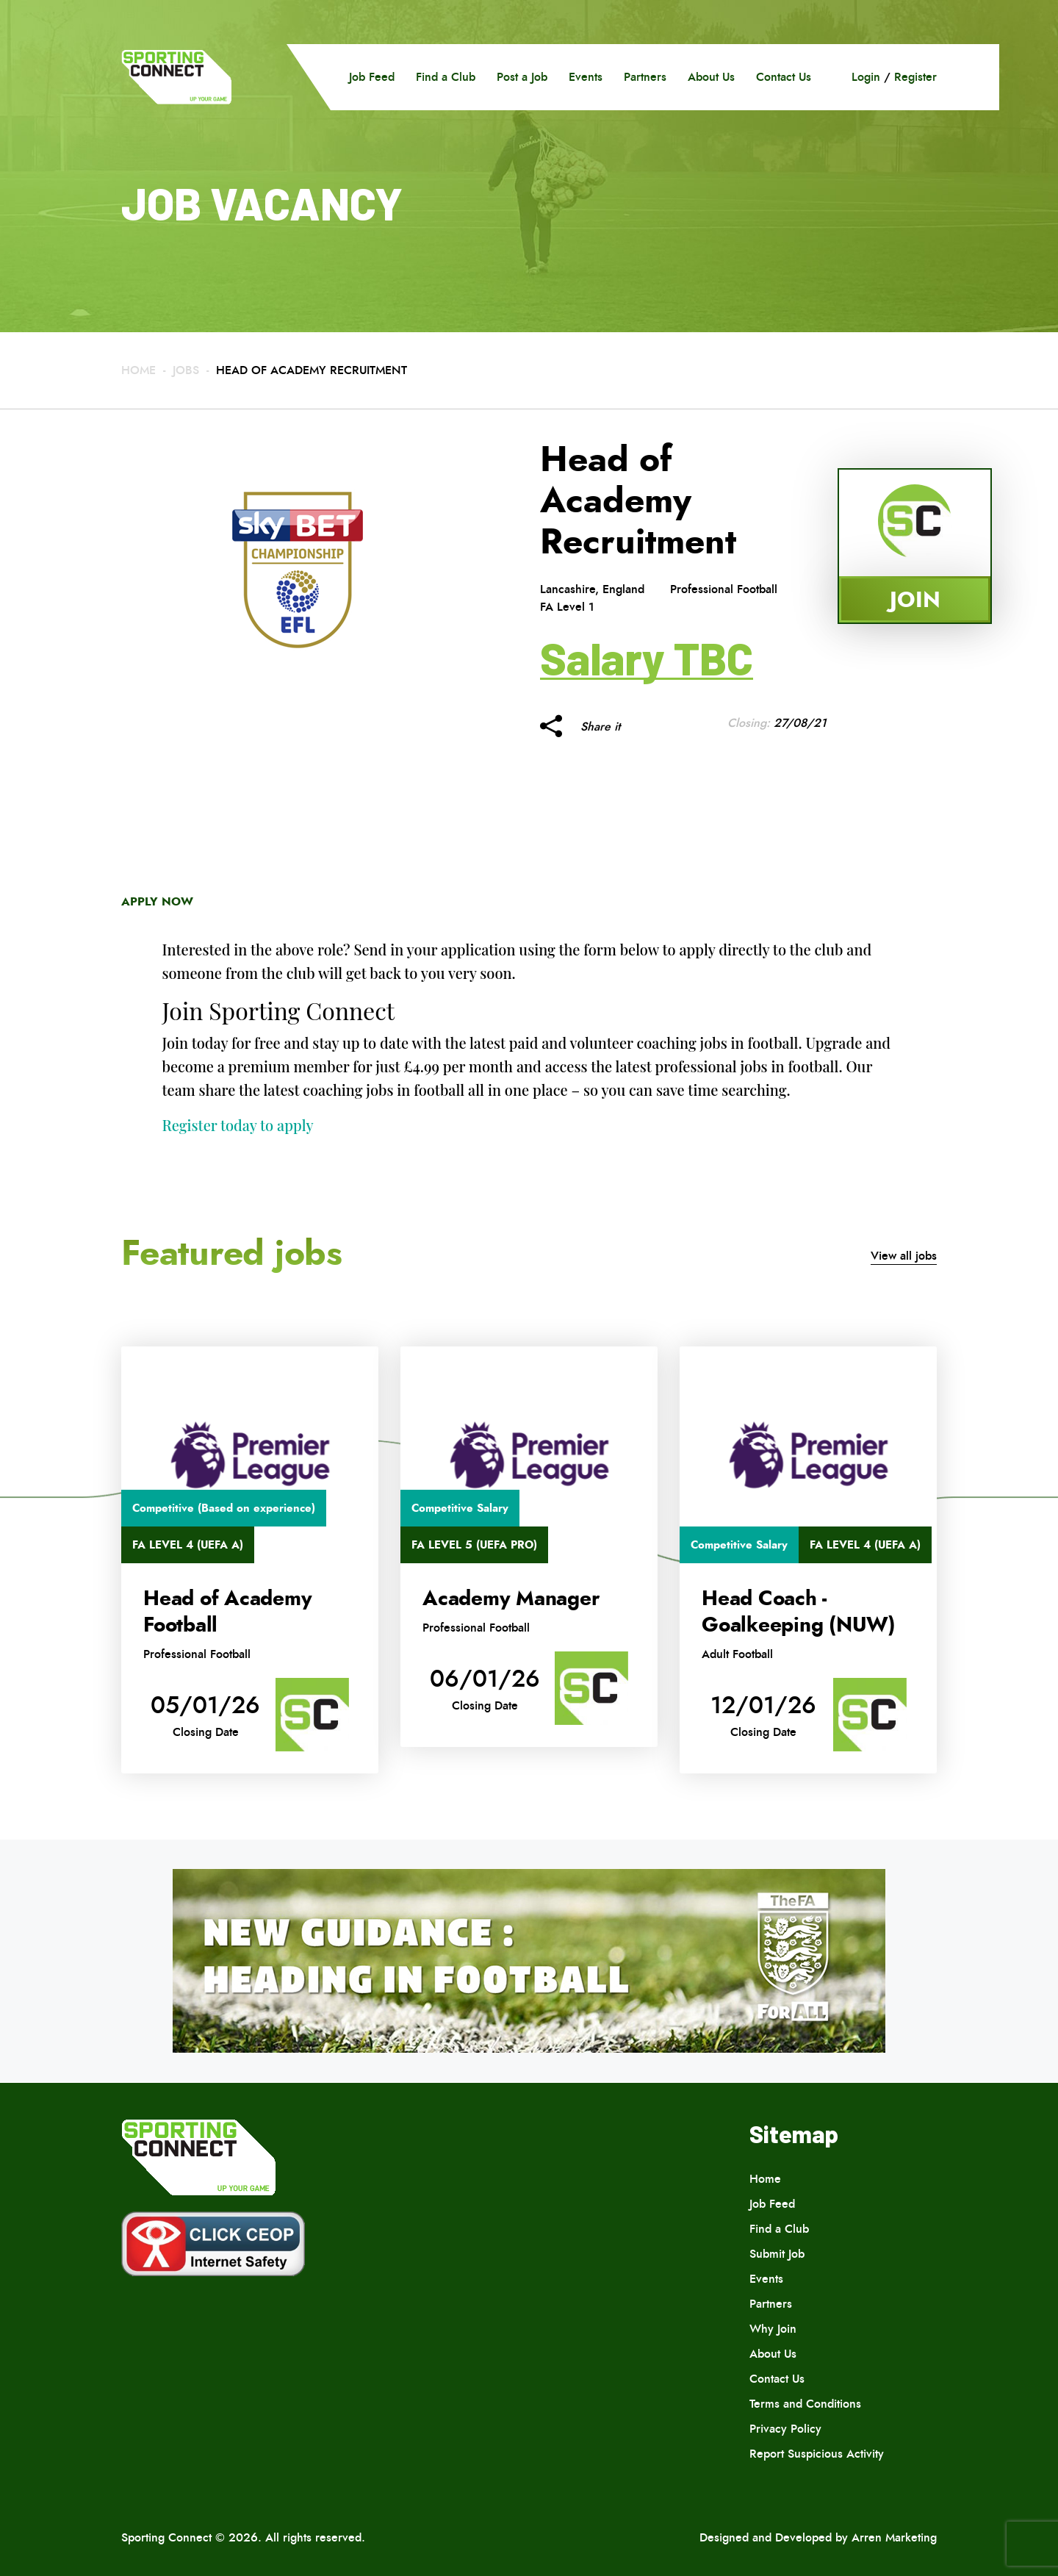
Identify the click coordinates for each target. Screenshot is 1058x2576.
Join (915, 599)
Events (585, 76)
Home (138, 370)
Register (915, 76)
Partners (645, 76)
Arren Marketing (894, 2537)
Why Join (772, 2328)
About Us (711, 76)
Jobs (186, 370)
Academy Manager (510, 1598)
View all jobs (904, 1255)
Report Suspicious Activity (816, 2453)
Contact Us (783, 76)
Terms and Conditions (805, 2403)
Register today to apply (238, 1125)
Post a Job (522, 76)
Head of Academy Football (227, 1612)
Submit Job (777, 2253)
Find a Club (445, 76)
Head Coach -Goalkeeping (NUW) (799, 1612)
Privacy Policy (785, 2428)
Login (866, 76)
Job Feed (372, 76)
